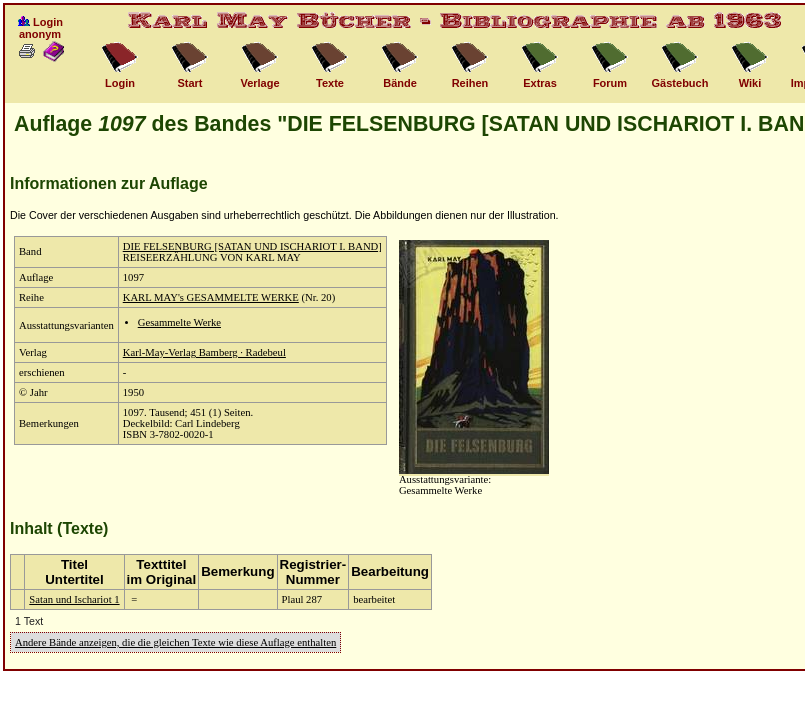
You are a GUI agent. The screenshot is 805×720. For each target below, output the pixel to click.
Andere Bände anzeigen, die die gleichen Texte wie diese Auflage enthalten (175, 642)
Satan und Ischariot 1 (74, 599)
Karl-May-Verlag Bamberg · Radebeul (204, 352)
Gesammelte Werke (179, 322)
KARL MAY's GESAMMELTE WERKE (211, 297)
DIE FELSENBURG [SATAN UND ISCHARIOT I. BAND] (252, 246)
